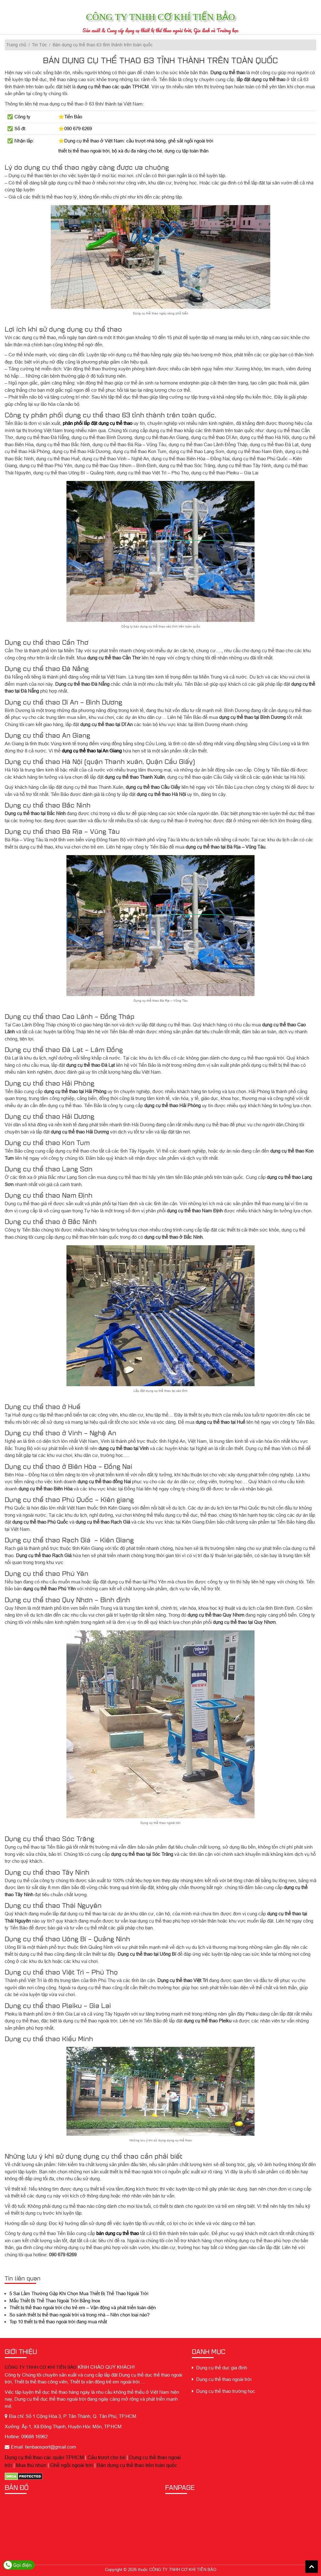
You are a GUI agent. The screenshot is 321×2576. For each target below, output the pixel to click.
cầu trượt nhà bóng (146, 140)
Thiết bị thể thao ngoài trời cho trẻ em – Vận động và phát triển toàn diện (82, 2307)
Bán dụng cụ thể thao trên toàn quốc (137, 2465)
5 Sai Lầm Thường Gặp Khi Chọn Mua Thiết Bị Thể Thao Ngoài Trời (78, 2293)
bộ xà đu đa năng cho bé (137, 150)
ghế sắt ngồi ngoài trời (190, 140)
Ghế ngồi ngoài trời (71, 2465)
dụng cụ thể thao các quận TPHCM (113, 86)
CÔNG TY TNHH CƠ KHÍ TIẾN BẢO (40, 2367)
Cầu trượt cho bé (106, 2457)
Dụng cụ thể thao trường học (223, 2391)
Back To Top (311, 2566)
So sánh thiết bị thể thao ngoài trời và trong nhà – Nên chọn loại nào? (79, 2314)
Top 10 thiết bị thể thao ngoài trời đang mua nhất (58, 2321)
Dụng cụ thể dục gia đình (219, 2367)
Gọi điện (18, 2565)
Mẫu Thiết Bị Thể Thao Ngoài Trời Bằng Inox (54, 2300)
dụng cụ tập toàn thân (186, 150)
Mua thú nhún (31, 2465)
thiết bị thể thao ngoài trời (83, 150)
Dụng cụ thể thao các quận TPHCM (44, 2457)
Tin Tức (39, 44)
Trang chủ (16, 44)
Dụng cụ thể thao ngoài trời (221, 2379)
